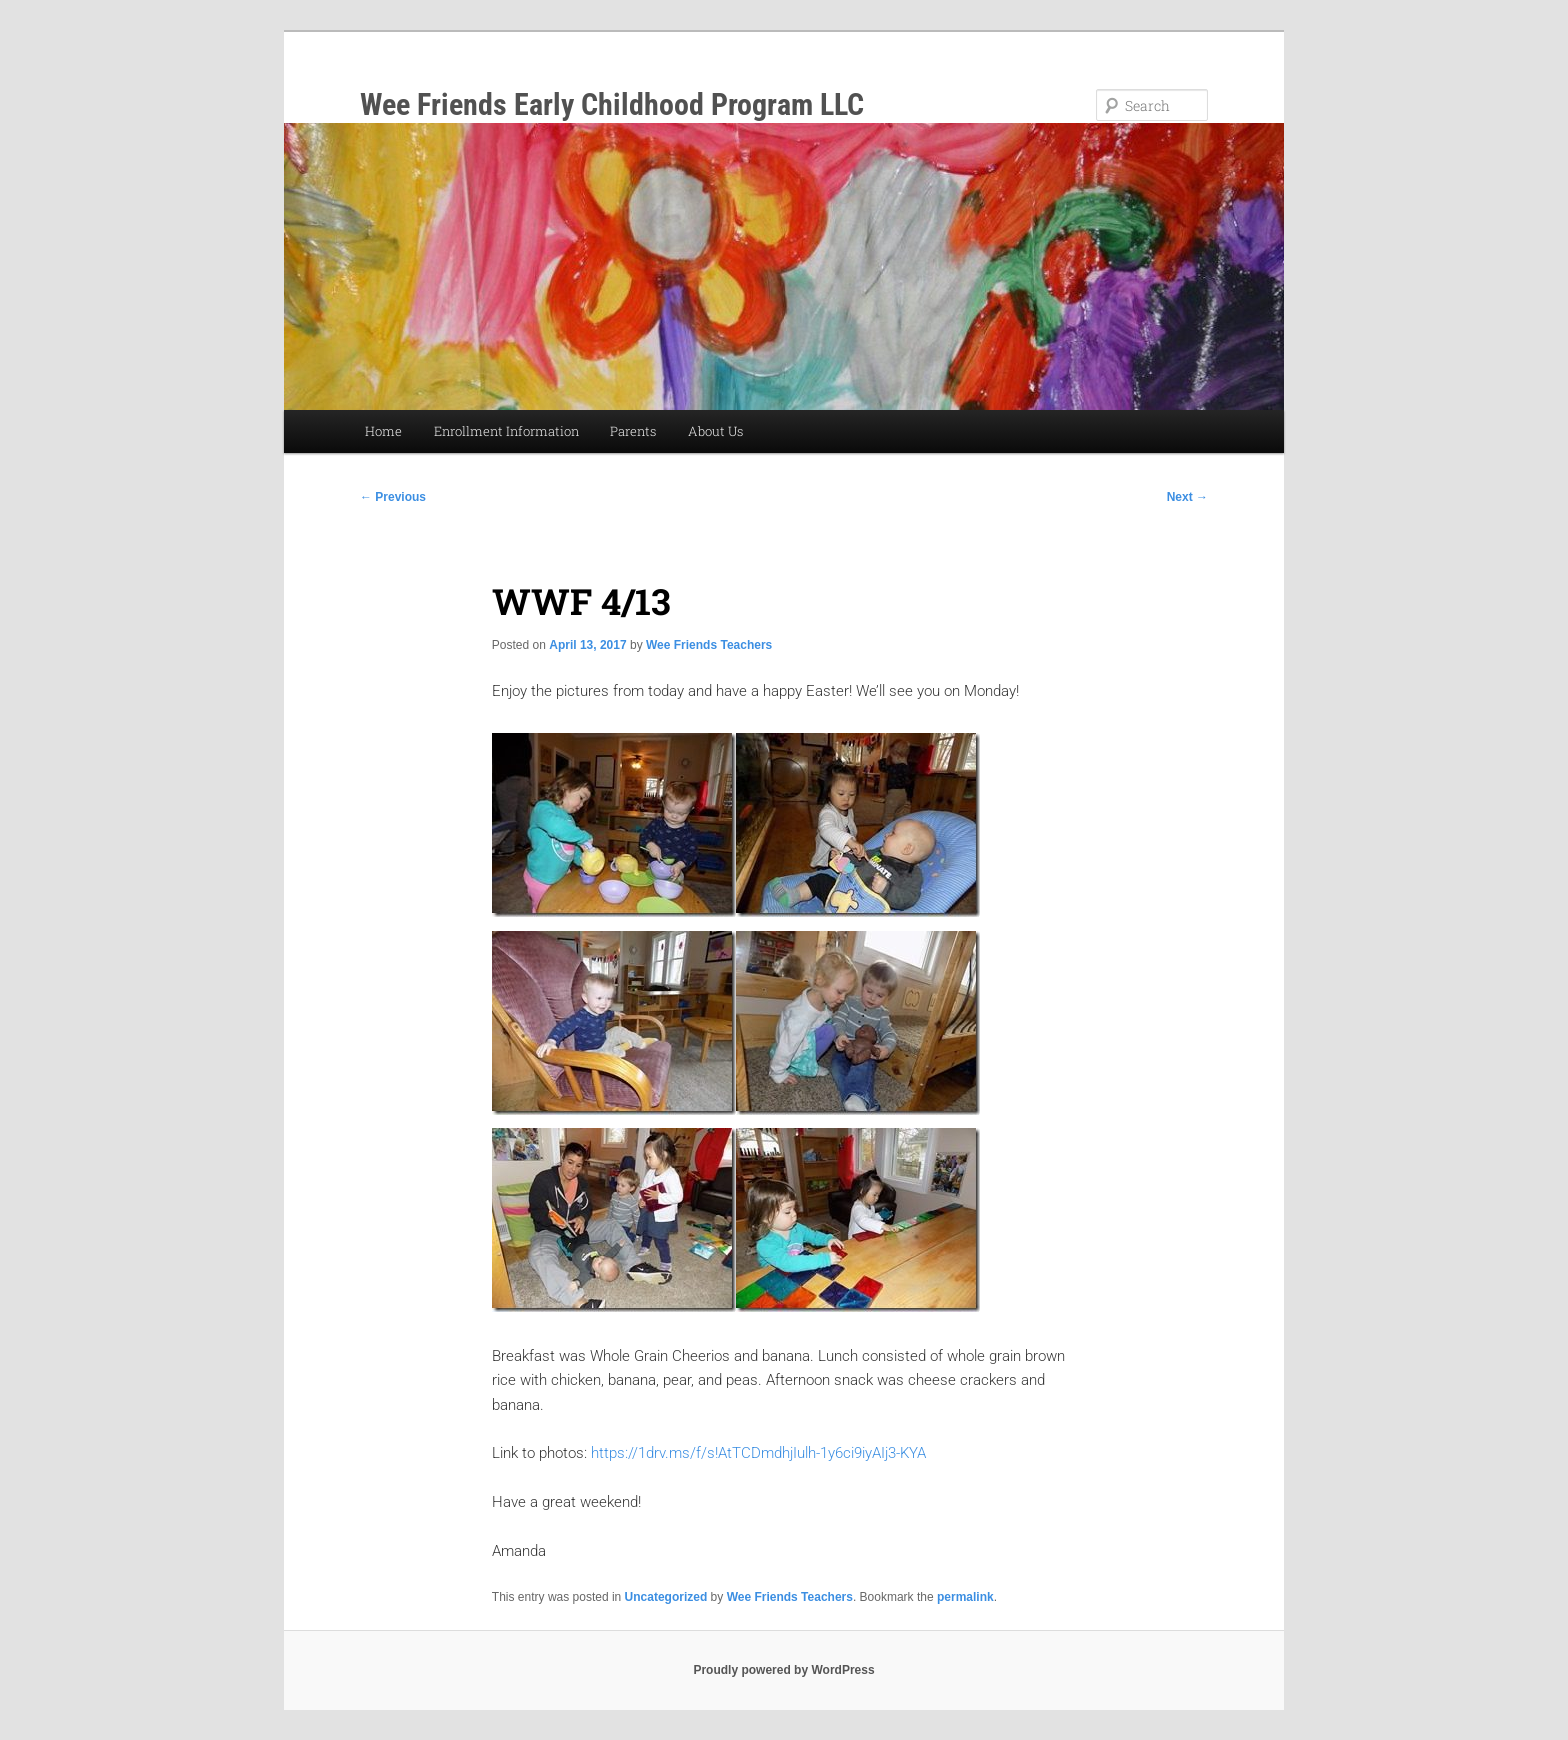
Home (383, 431)
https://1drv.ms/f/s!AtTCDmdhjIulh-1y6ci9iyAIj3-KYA (758, 1453)
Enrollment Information (506, 431)
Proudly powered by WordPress (783, 1670)
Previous (393, 497)
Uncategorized (666, 1597)
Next (1187, 497)
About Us (715, 431)
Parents (633, 431)
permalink (965, 1597)
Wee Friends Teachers (709, 645)
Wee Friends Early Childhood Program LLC (612, 104)
